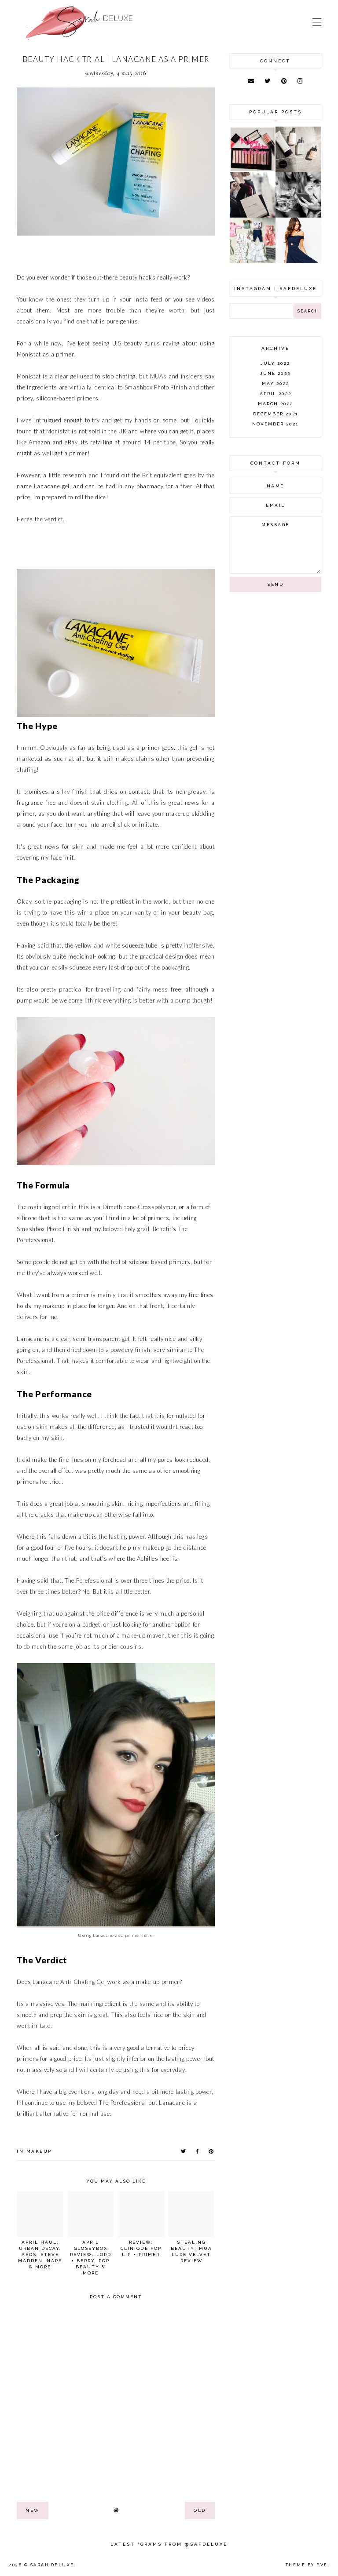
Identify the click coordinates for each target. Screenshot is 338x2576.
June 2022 (275, 373)
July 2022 (275, 363)
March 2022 (275, 403)
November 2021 (275, 423)
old (200, 2510)
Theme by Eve (307, 2565)
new (33, 2510)
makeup (39, 2151)
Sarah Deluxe (52, 2565)
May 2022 (275, 383)
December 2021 (275, 413)
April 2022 (275, 393)
